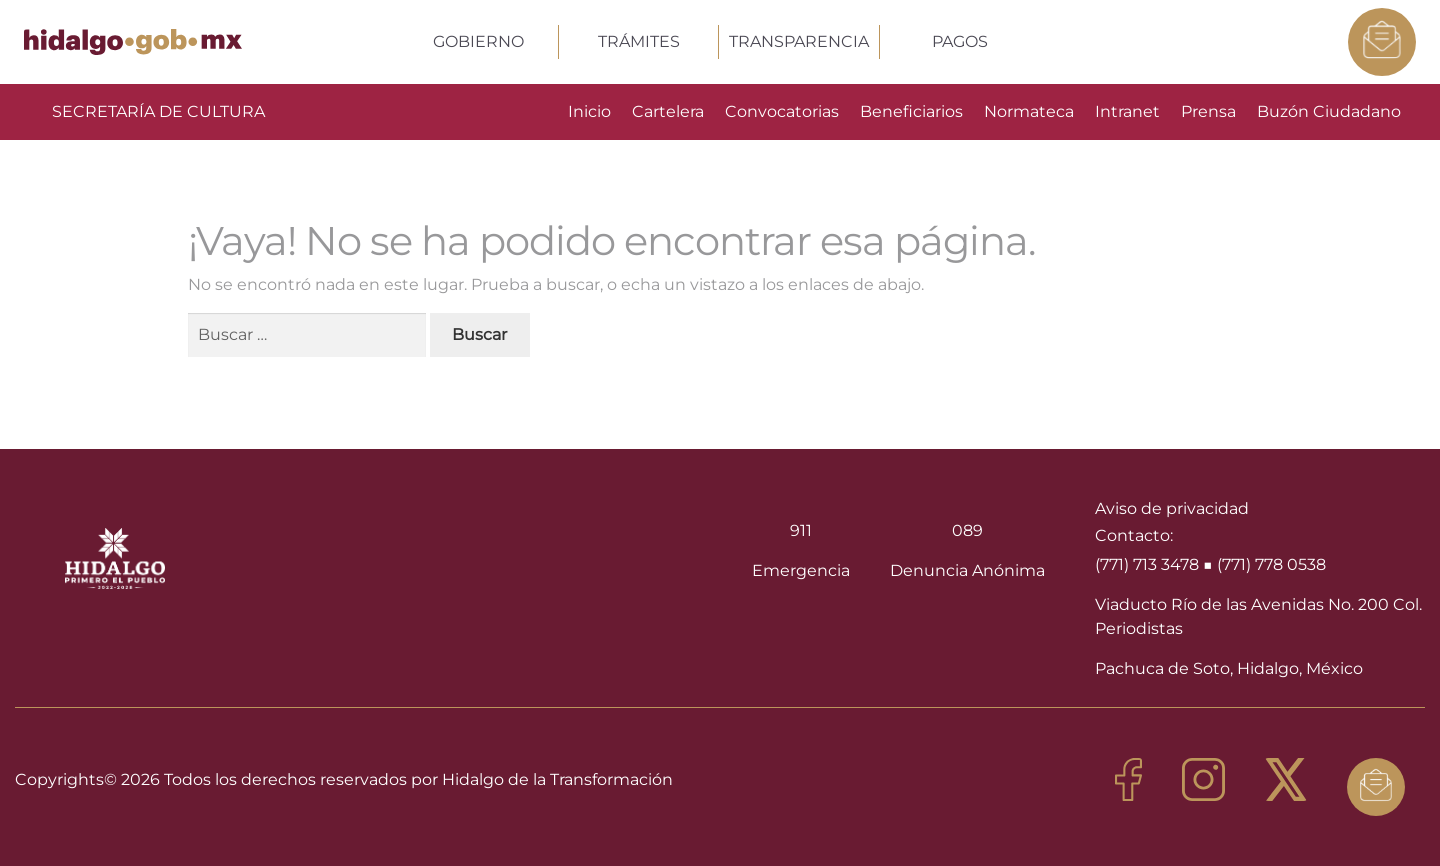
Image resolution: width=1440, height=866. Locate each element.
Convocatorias (782, 111)
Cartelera (668, 111)
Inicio (589, 111)
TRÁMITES (639, 41)
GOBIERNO (478, 41)
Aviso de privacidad (1172, 508)
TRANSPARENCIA (799, 41)
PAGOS (960, 41)
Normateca (1029, 111)
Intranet (1127, 111)
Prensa (1208, 111)
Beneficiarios (911, 111)
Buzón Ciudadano (1329, 111)
